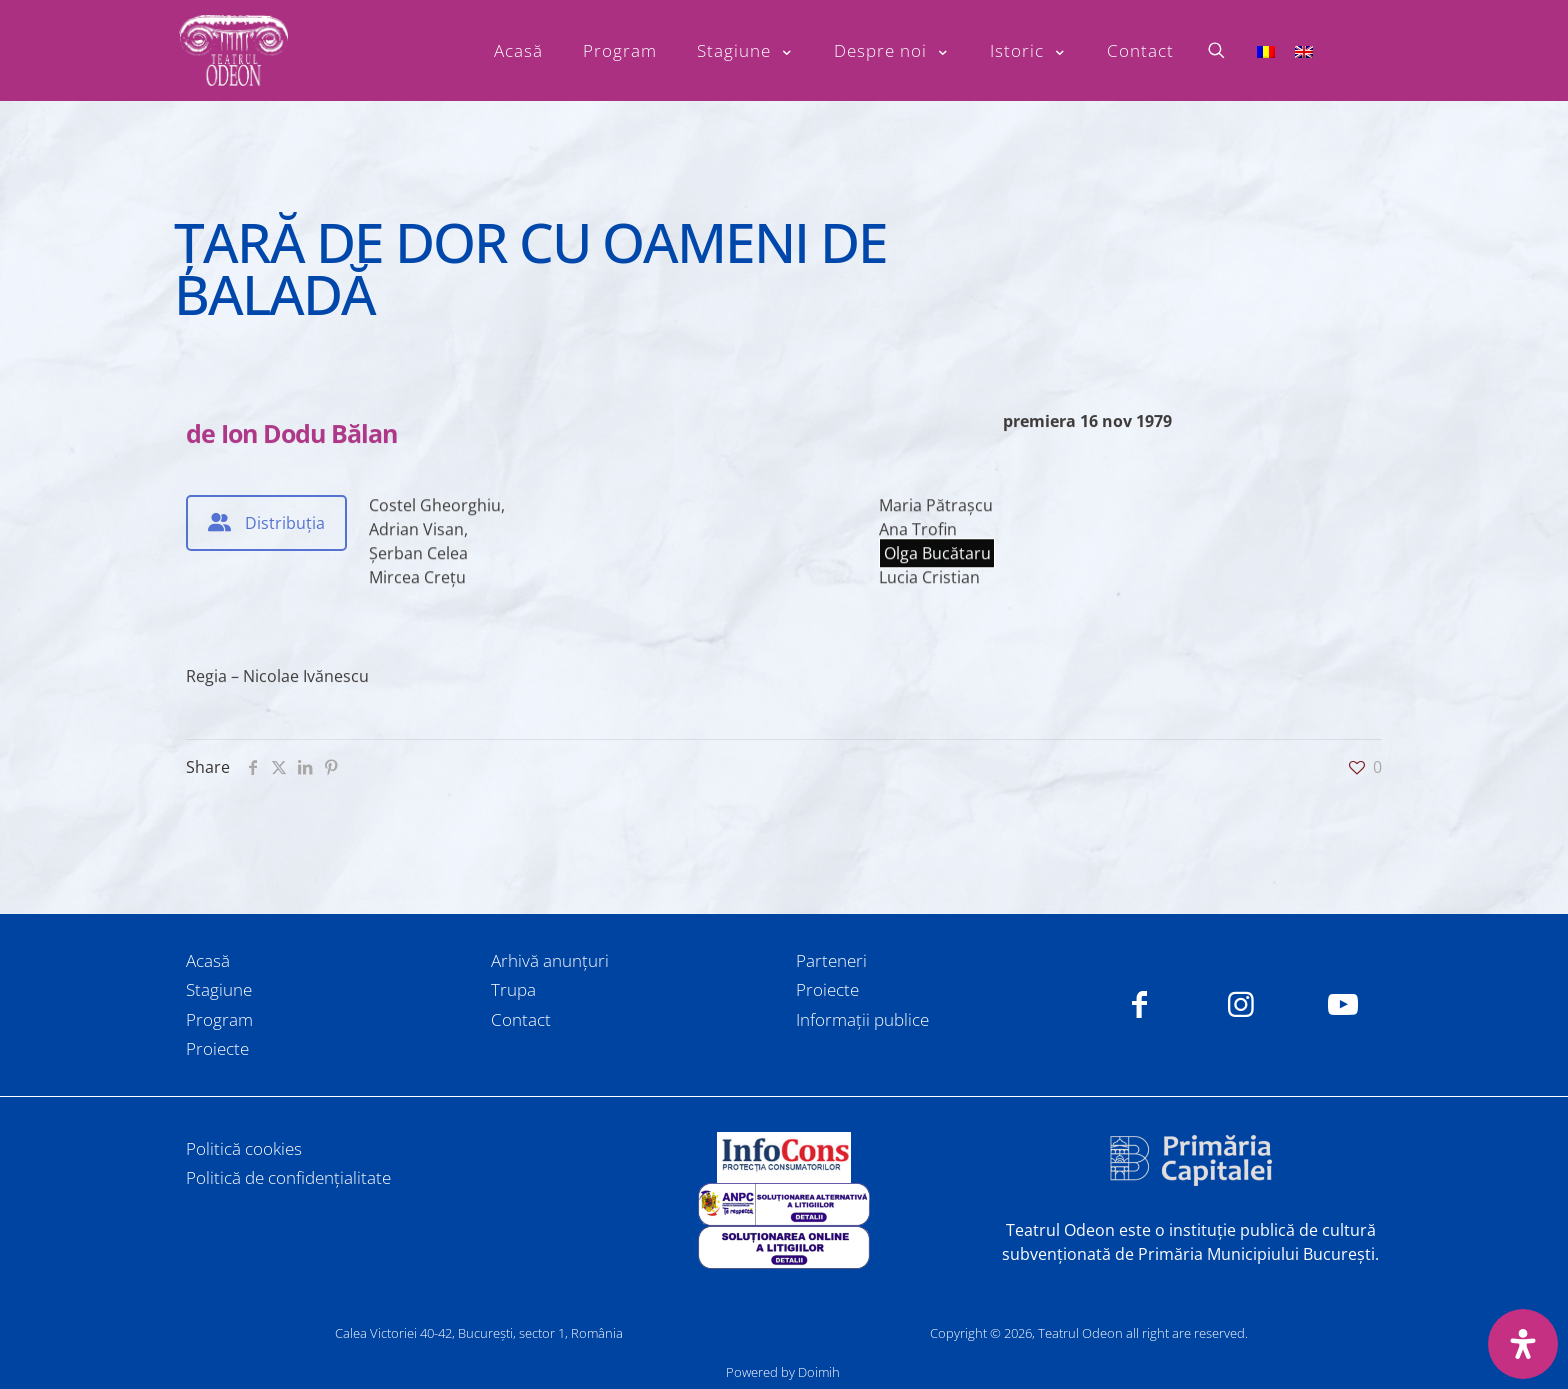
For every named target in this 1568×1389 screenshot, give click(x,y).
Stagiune (219, 989)
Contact (521, 1019)
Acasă (208, 960)
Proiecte (217, 1048)
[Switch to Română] (1266, 50)
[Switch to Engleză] (1304, 50)
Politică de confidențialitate (288, 1177)
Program (219, 1019)
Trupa (513, 989)
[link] (784, 1157)
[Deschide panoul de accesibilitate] (1523, 1344)
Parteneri (831, 960)
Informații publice (862, 1019)
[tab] (266, 523)
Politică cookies (244, 1148)
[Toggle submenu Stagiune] (745, 51)
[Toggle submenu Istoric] (1028, 51)
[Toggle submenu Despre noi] (892, 51)
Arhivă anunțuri (550, 960)
